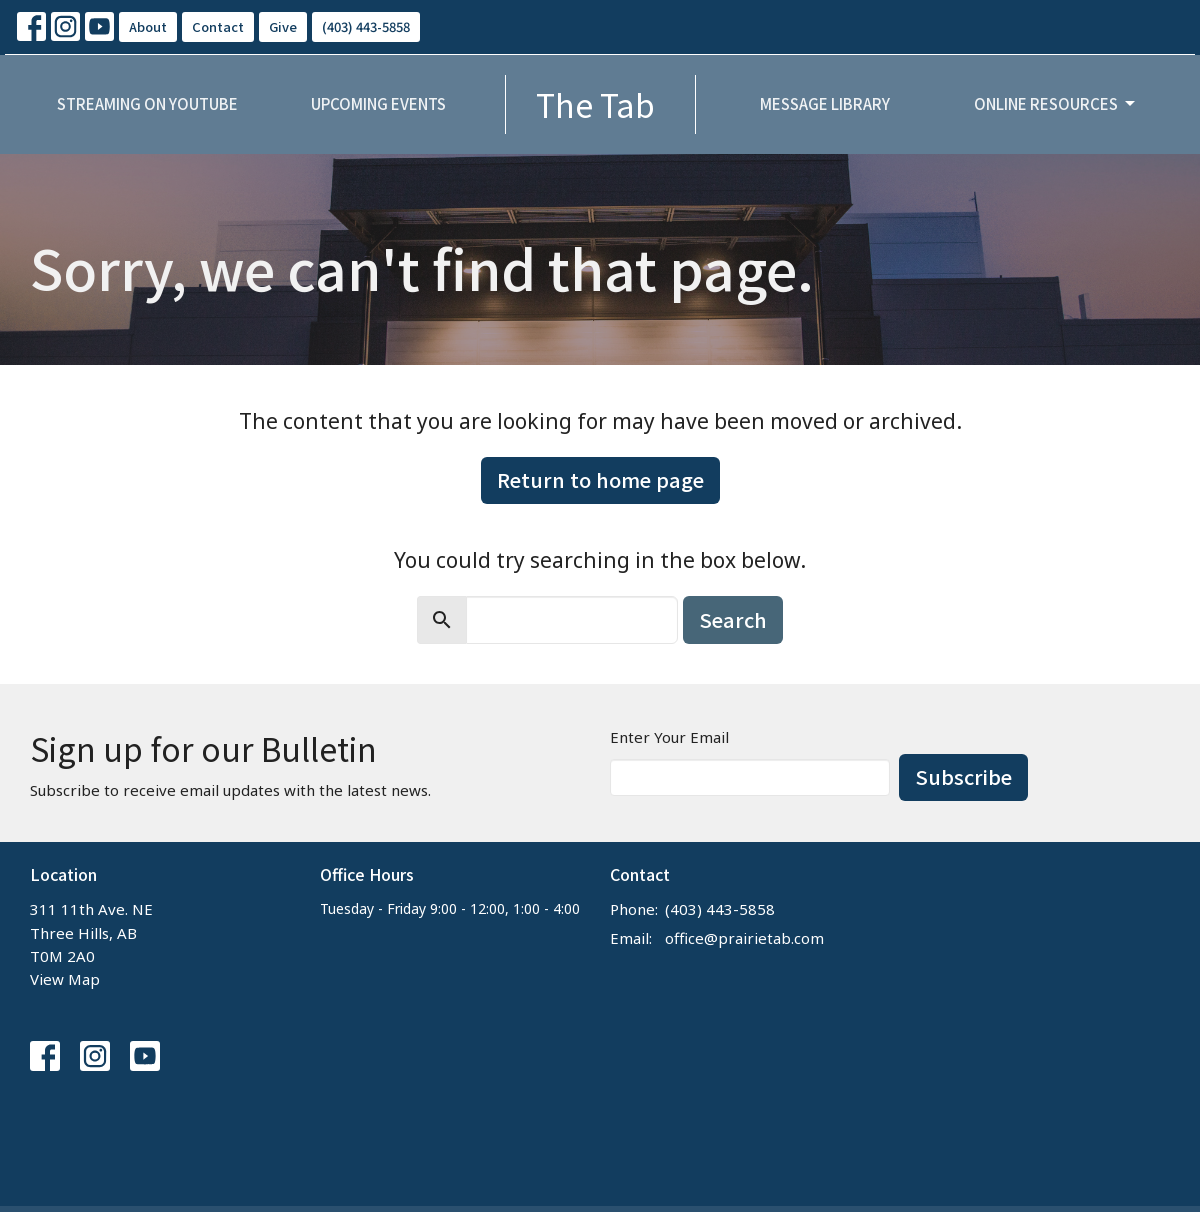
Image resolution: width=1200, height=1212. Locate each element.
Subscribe (963, 776)
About (148, 26)
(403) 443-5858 (366, 26)
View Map (65, 979)
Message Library (825, 103)
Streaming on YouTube (147, 103)
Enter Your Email (669, 737)
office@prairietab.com (744, 938)
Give (283, 26)
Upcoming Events (378, 103)
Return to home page (600, 479)
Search (733, 619)
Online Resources (1056, 103)
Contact (218, 26)
